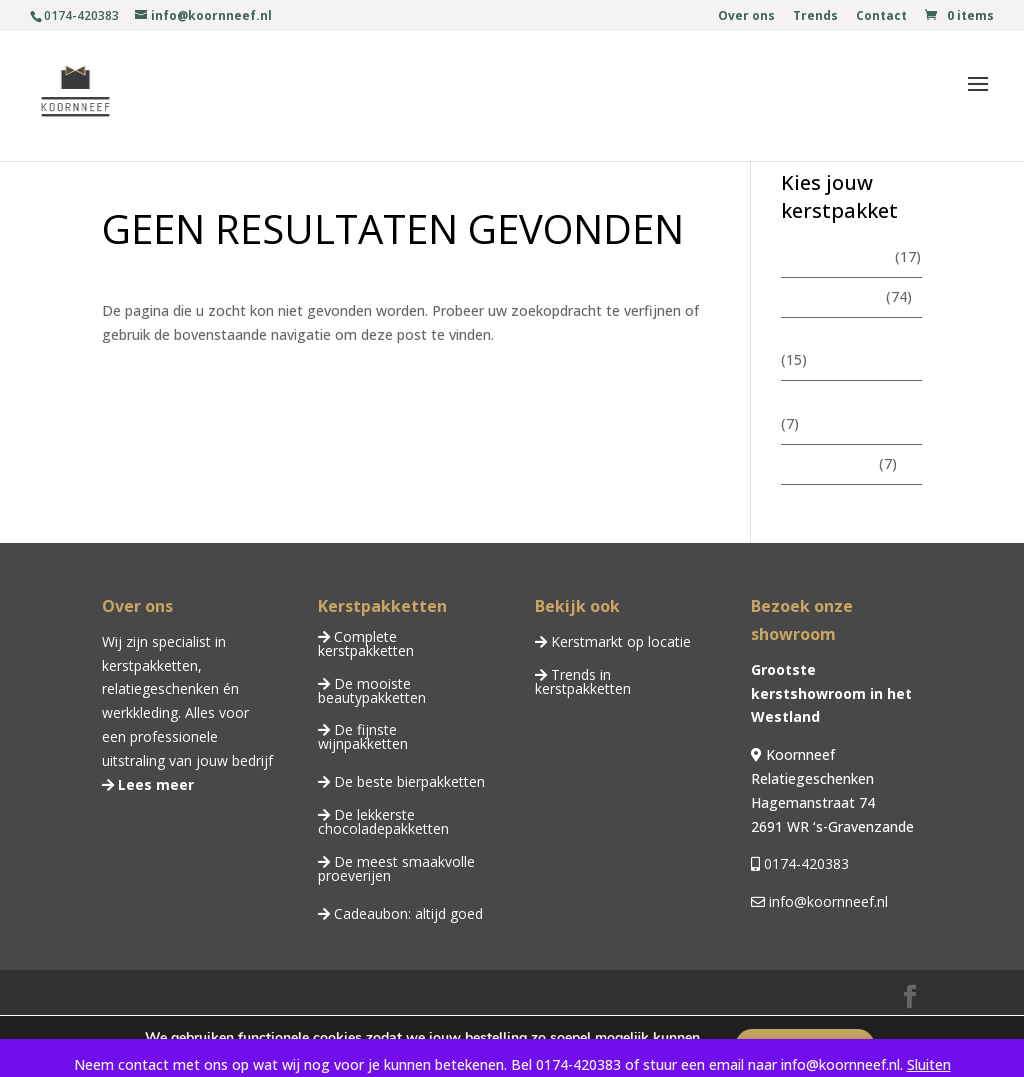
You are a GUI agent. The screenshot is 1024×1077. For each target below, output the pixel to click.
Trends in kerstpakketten (583, 681)
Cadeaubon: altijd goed (406, 913)
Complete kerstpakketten (366, 643)
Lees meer (154, 784)
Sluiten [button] (929, 1064)
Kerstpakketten (831, 296)
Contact (881, 17)
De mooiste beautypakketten (372, 690)
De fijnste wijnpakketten (363, 736)
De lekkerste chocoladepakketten (383, 821)
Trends (815, 17)
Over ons (746, 17)
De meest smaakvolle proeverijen (396, 868)
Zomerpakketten (836, 256)
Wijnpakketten (828, 463)
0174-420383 (804, 863)
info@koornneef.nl (826, 901)
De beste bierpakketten (407, 781)
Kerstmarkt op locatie (619, 641)
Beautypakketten (837, 336)
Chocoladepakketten (848, 399)
